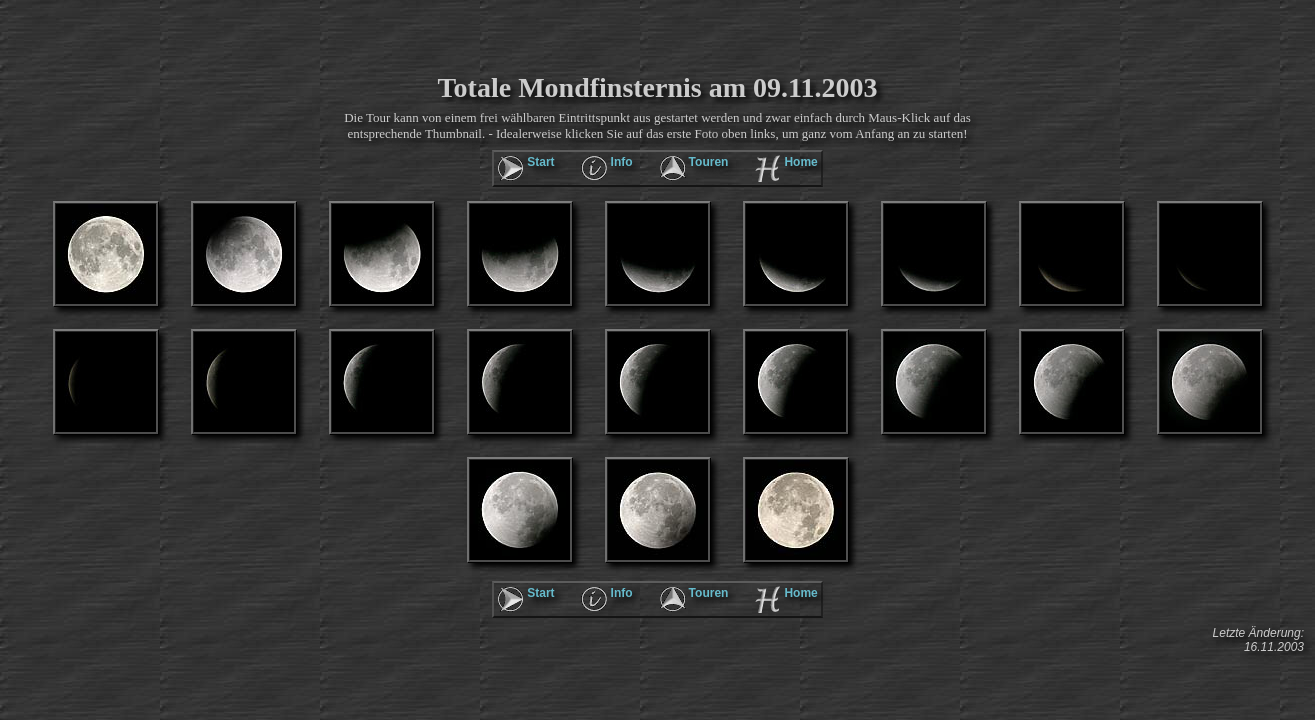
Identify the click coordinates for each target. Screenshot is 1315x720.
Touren (709, 162)
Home (800, 162)
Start (540, 162)
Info (622, 162)
